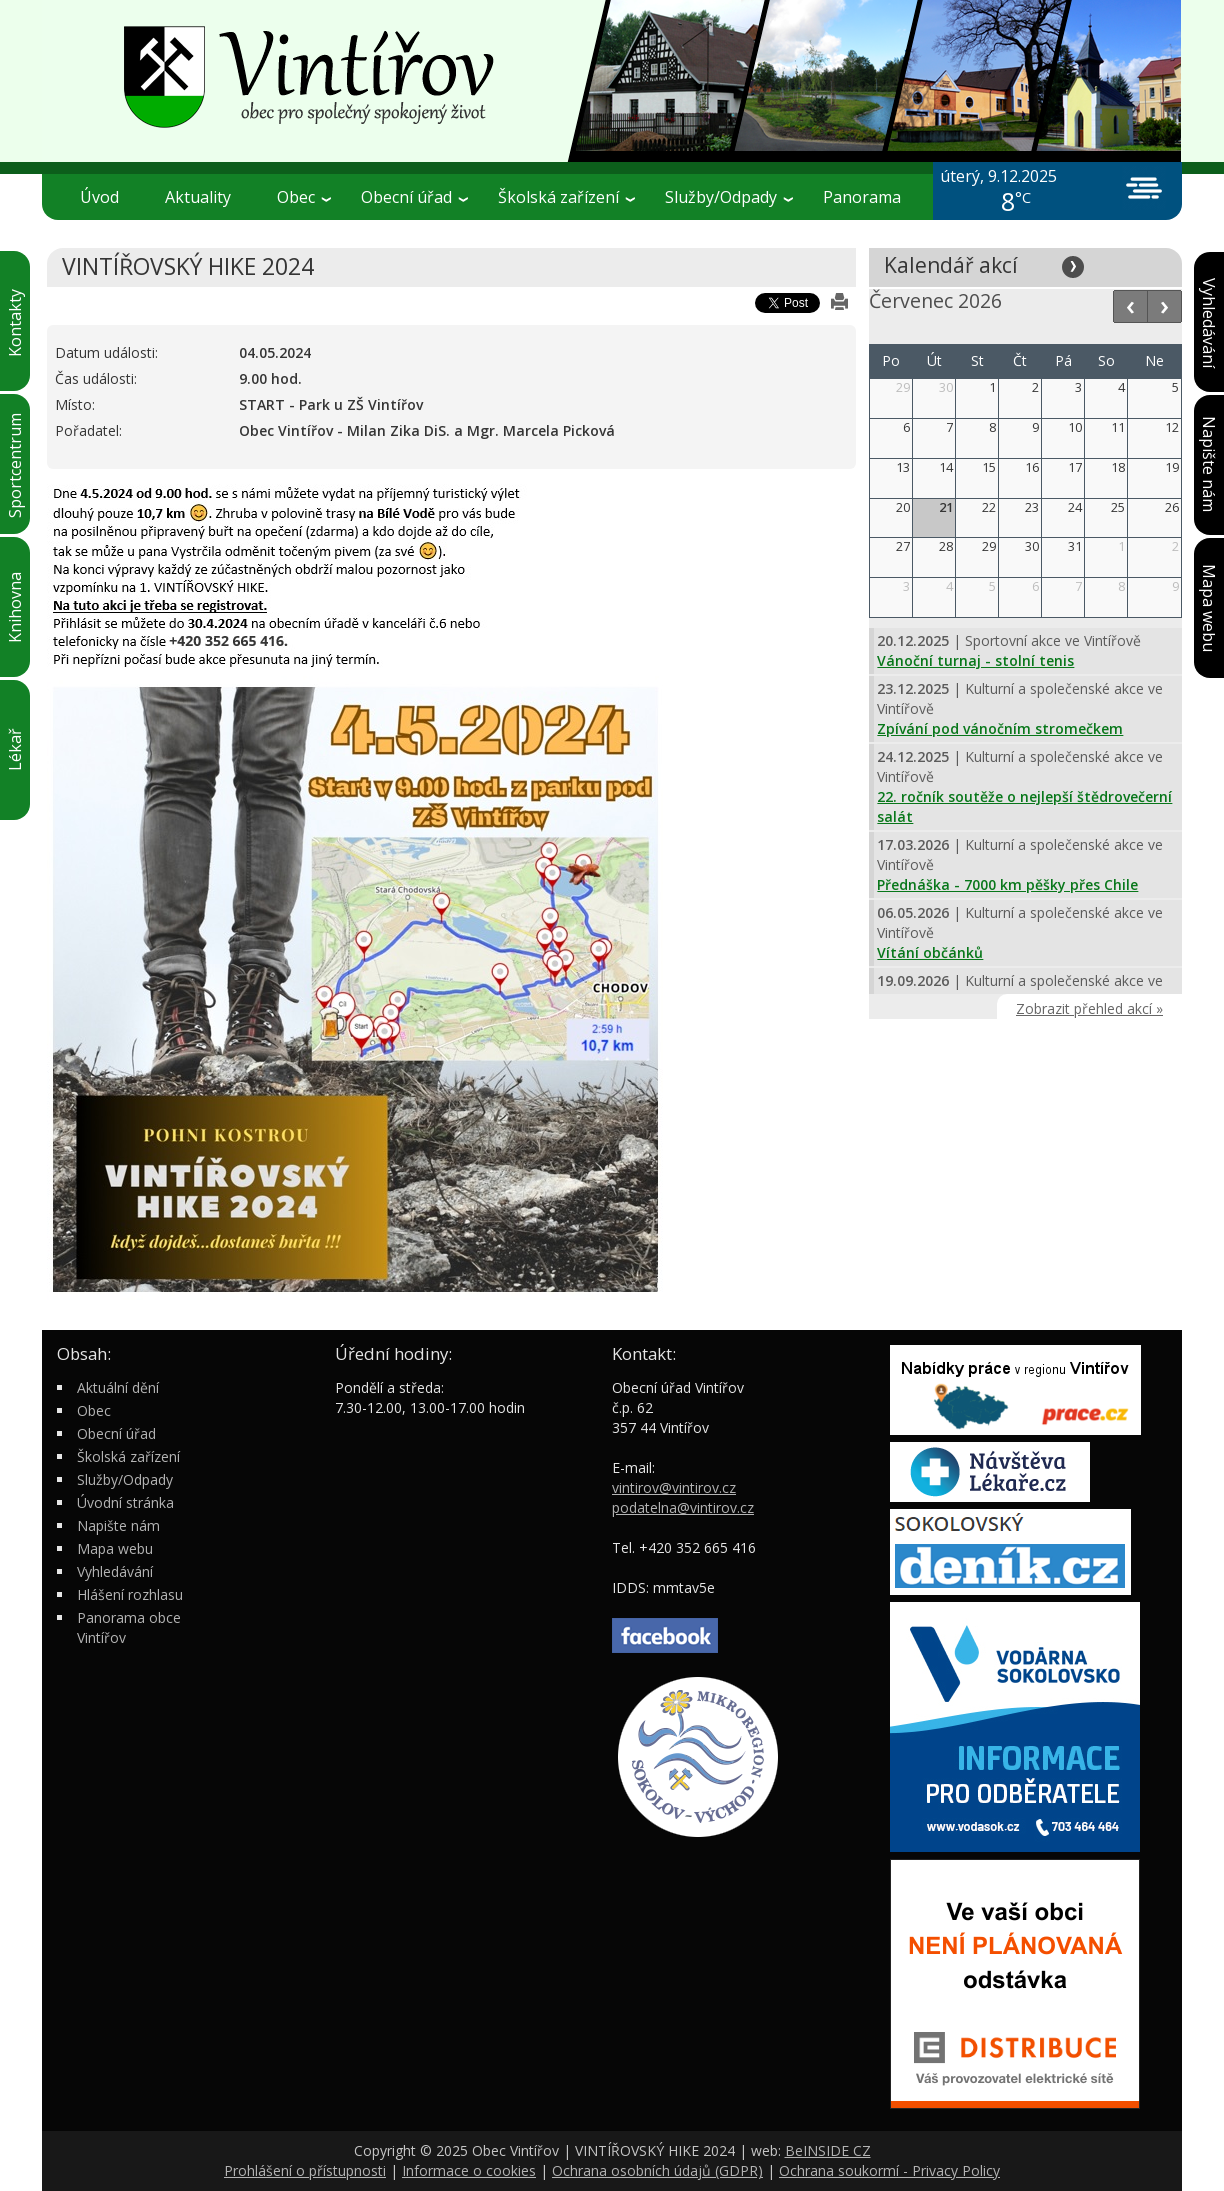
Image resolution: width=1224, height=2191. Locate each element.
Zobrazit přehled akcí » (1089, 1008)
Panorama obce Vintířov (129, 1627)
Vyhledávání (115, 1571)
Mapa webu (115, 1548)
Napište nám (118, 1525)
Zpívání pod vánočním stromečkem (1000, 728)
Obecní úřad (414, 197)
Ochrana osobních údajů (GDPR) (657, 2170)
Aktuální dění (118, 1387)
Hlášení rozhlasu (130, 1594)
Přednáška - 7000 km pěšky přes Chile (1007, 884)
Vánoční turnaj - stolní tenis (975, 660)
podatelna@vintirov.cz (683, 1507)
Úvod (99, 197)
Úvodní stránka (125, 1502)
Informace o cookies (469, 2170)
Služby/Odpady (729, 197)
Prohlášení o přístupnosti (305, 2170)
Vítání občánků (930, 952)
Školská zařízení (566, 197)
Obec (304, 197)
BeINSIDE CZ (828, 2150)
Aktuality (198, 197)
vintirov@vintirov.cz (674, 1487)
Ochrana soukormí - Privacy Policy (889, 2170)
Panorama (862, 197)
